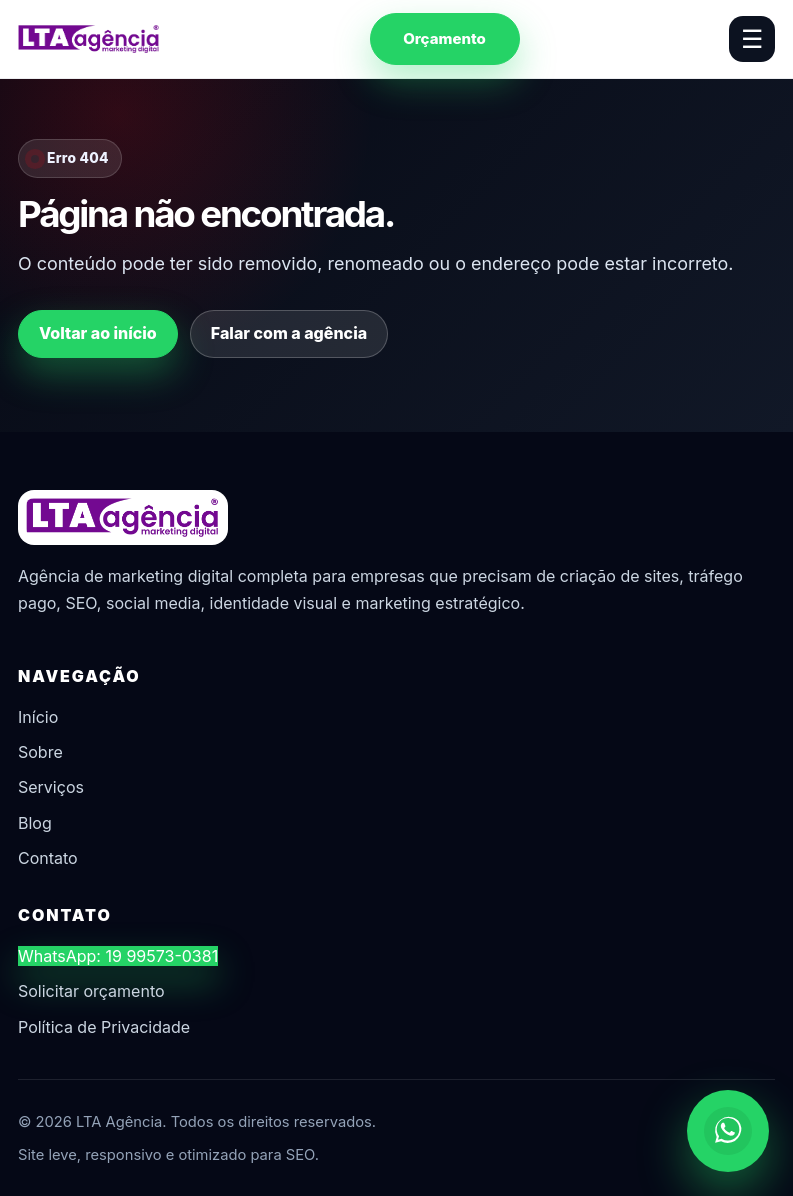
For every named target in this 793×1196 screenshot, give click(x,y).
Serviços (51, 787)
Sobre (40, 752)
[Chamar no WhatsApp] (728, 1131)
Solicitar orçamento (91, 991)
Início (38, 717)
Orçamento (444, 38)
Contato (48, 858)
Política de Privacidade (104, 1027)
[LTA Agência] (89, 39)
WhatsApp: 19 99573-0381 (118, 956)
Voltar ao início (98, 333)
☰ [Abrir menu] (752, 39)
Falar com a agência (289, 333)
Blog (35, 823)
